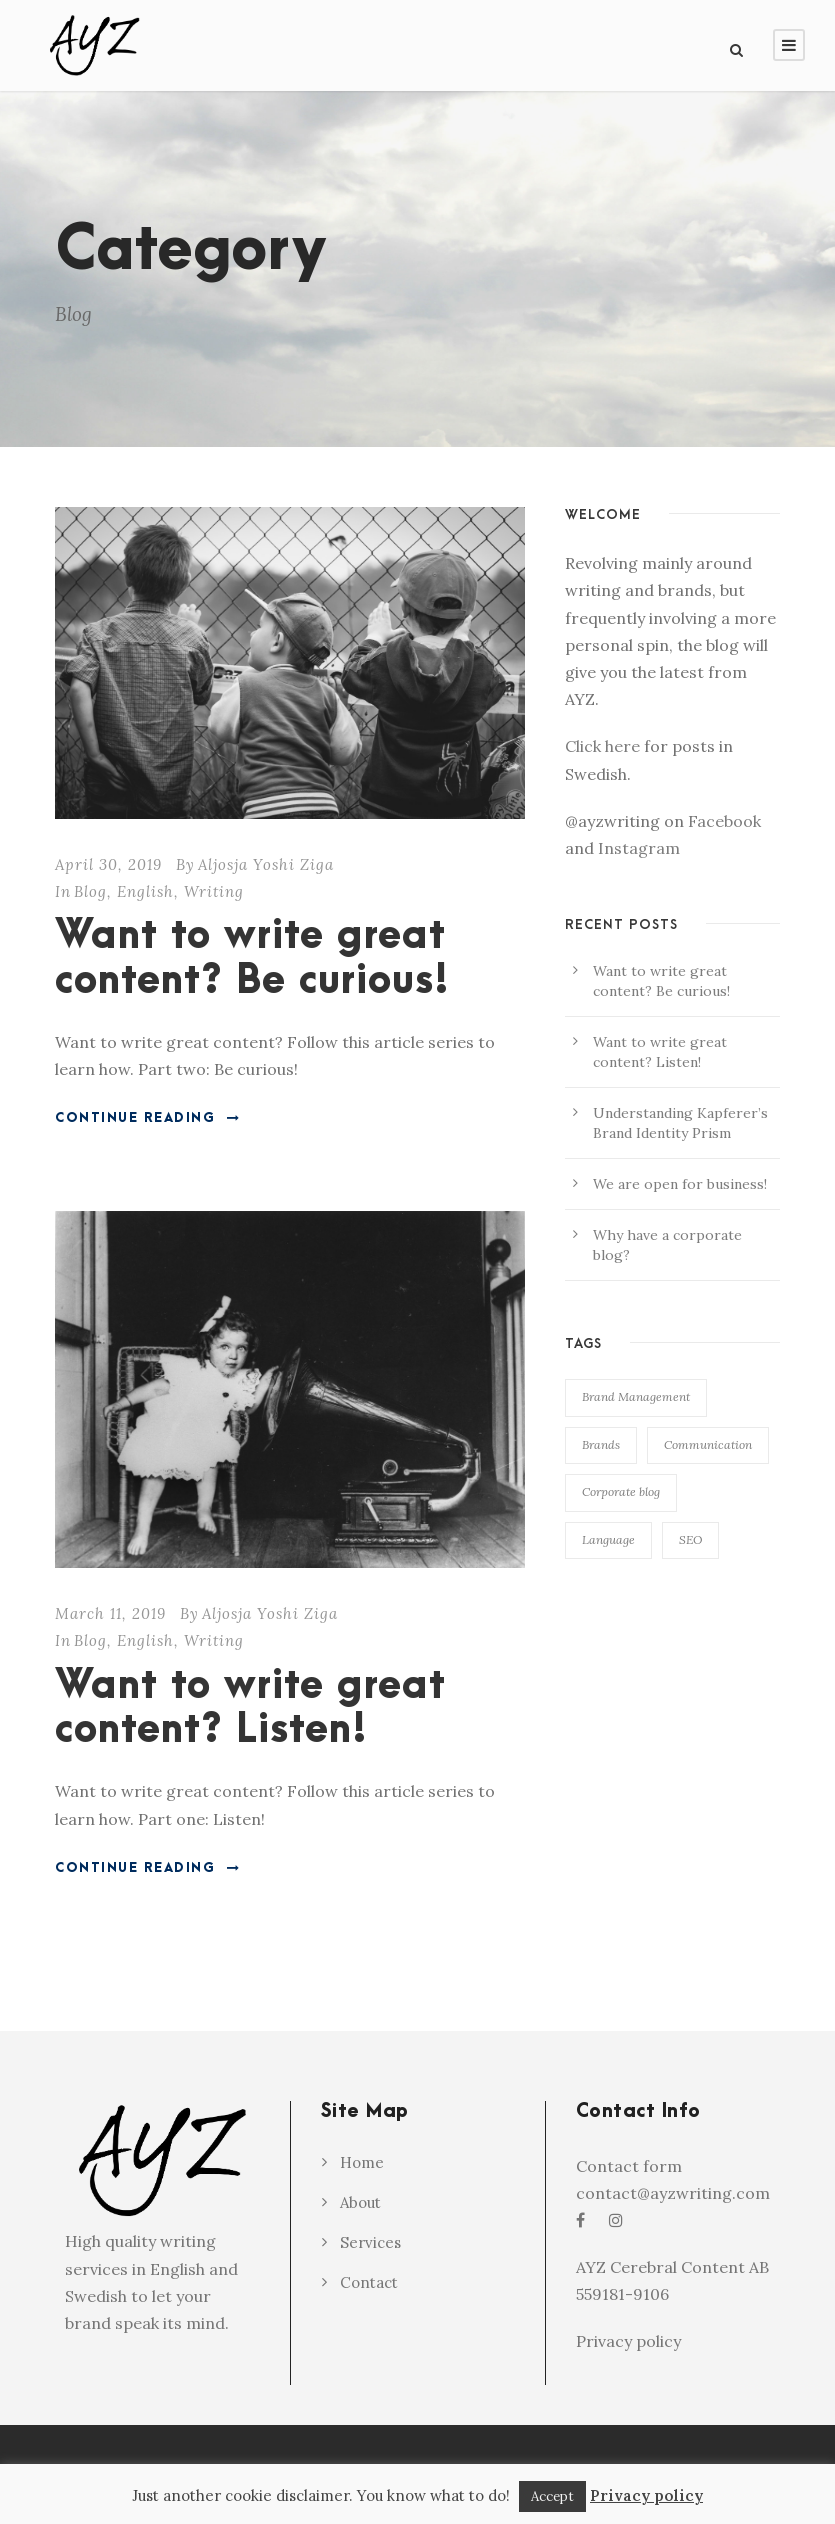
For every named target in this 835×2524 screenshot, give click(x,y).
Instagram (639, 848)
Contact (369, 2282)
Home (362, 2162)
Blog (90, 891)
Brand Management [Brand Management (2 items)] (636, 1396)
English (145, 891)
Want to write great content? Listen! (250, 1708)
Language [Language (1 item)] (608, 1539)
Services (370, 2242)
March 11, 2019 (110, 1613)
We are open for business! (680, 1184)
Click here (602, 746)
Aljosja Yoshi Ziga (266, 864)
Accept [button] (552, 2496)
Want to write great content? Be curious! (252, 958)
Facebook (724, 821)
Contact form (629, 2166)
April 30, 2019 (108, 864)
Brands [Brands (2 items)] (601, 1444)
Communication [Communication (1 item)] (708, 1444)
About (360, 2202)
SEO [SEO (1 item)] (690, 1539)
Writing (214, 891)
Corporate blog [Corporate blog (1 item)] (621, 1491)
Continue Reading (148, 1118)
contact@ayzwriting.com (673, 2193)
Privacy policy (628, 2341)
